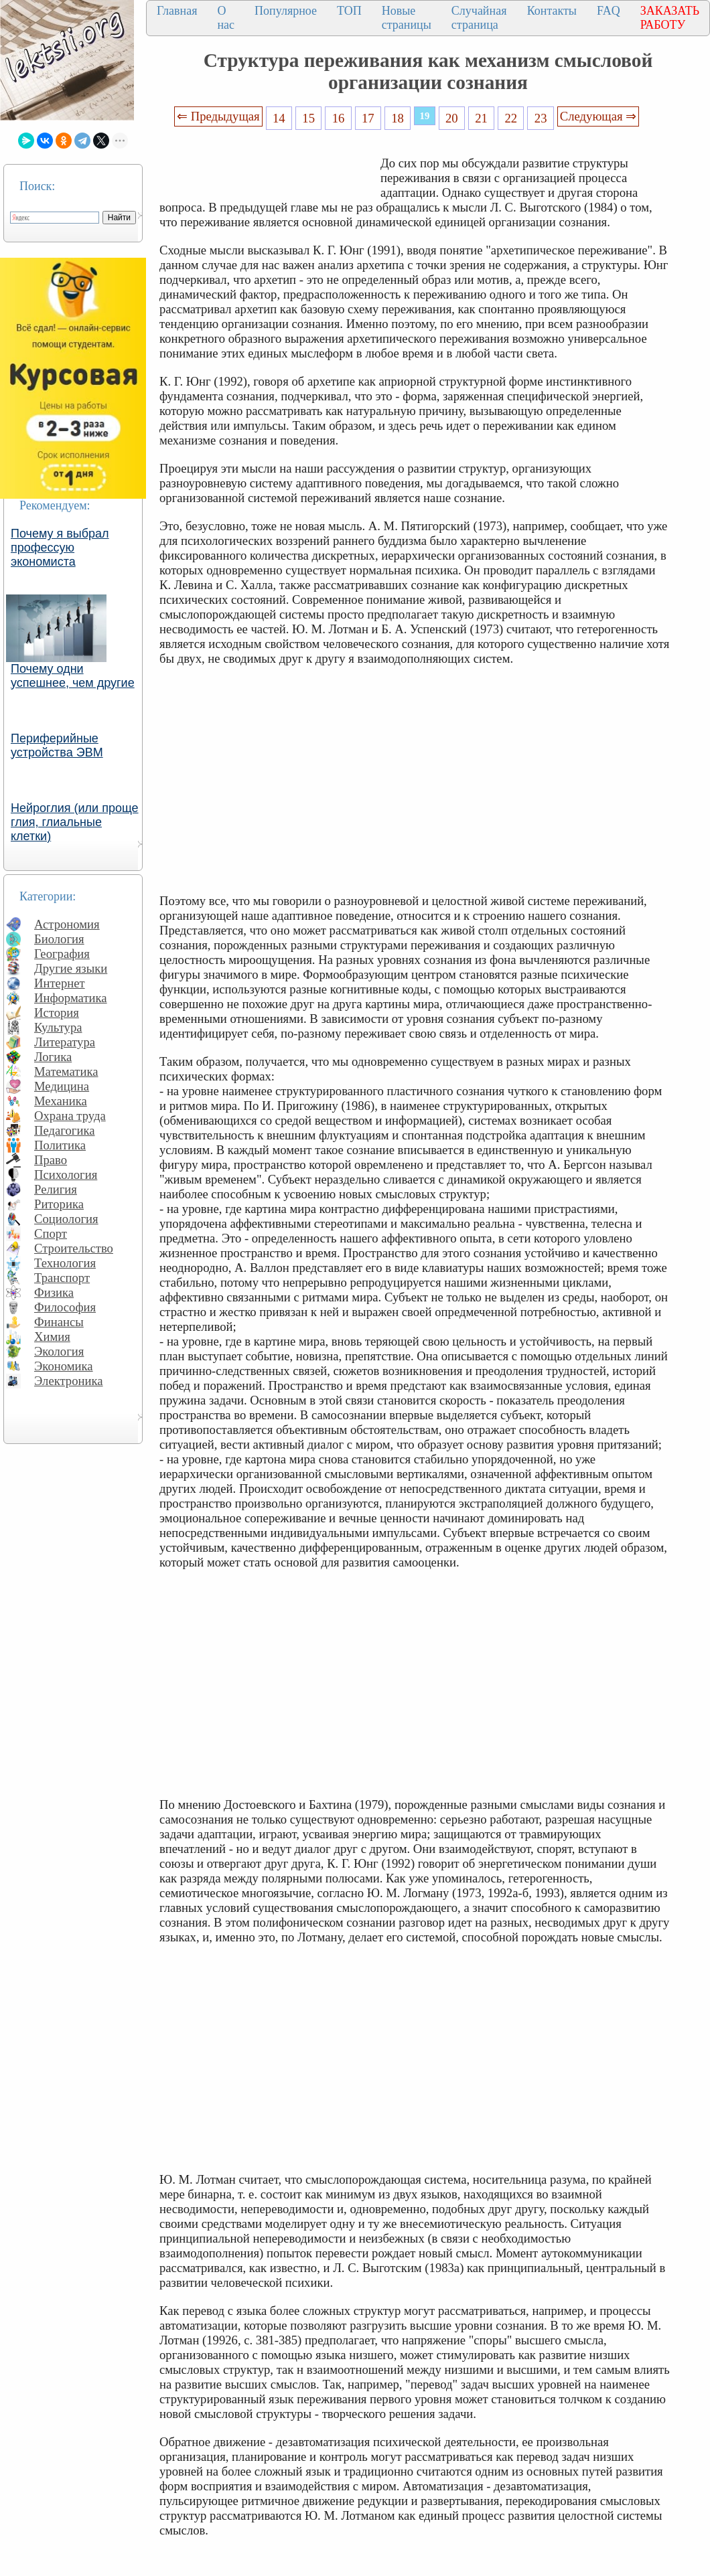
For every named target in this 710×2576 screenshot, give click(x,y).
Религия (55, 1189)
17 (368, 118)
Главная (177, 10)
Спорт (50, 1233)
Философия (65, 1307)
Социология (66, 1219)
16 (338, 118)
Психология (65, 1175)
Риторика (59, 1204)
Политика (60, 1145)
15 (308, 118)
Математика (66, 1071)
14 (279, 118)
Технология (65, 1263)
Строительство (73, 1248)
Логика (53, 1057)
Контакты (552, 10)
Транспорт (62, 1278)
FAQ (608, 10)
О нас (225, 17)
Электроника (68, 1381)
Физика (54, 1292)
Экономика (63, 1366)
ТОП (349, 10)
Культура (58, 1027)
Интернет (59, 983)
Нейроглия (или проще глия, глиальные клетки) (75, 822)
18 (397, 118)
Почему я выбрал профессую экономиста (60, 547)
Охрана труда (70, 1116)
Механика (60, 1101)
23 (541, 118)
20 (451, 118)
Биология (59, 939)
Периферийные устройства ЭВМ (57, 745)
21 (481, 118)
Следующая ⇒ (598, 116)
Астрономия (67, 924)
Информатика (70, 998)
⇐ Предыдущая (218, 116)
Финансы (59, 1322)
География (62, 954)
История (56, 1012)
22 (511, 118)
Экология (59, 1351)
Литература (64, 1042)
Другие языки (70, 968)
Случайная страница (479, 17)
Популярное (286, 10)
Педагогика (64, 1130)
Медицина (61, 1086)
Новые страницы (406, 17)
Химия (52, 1337)
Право (50, 1160)
